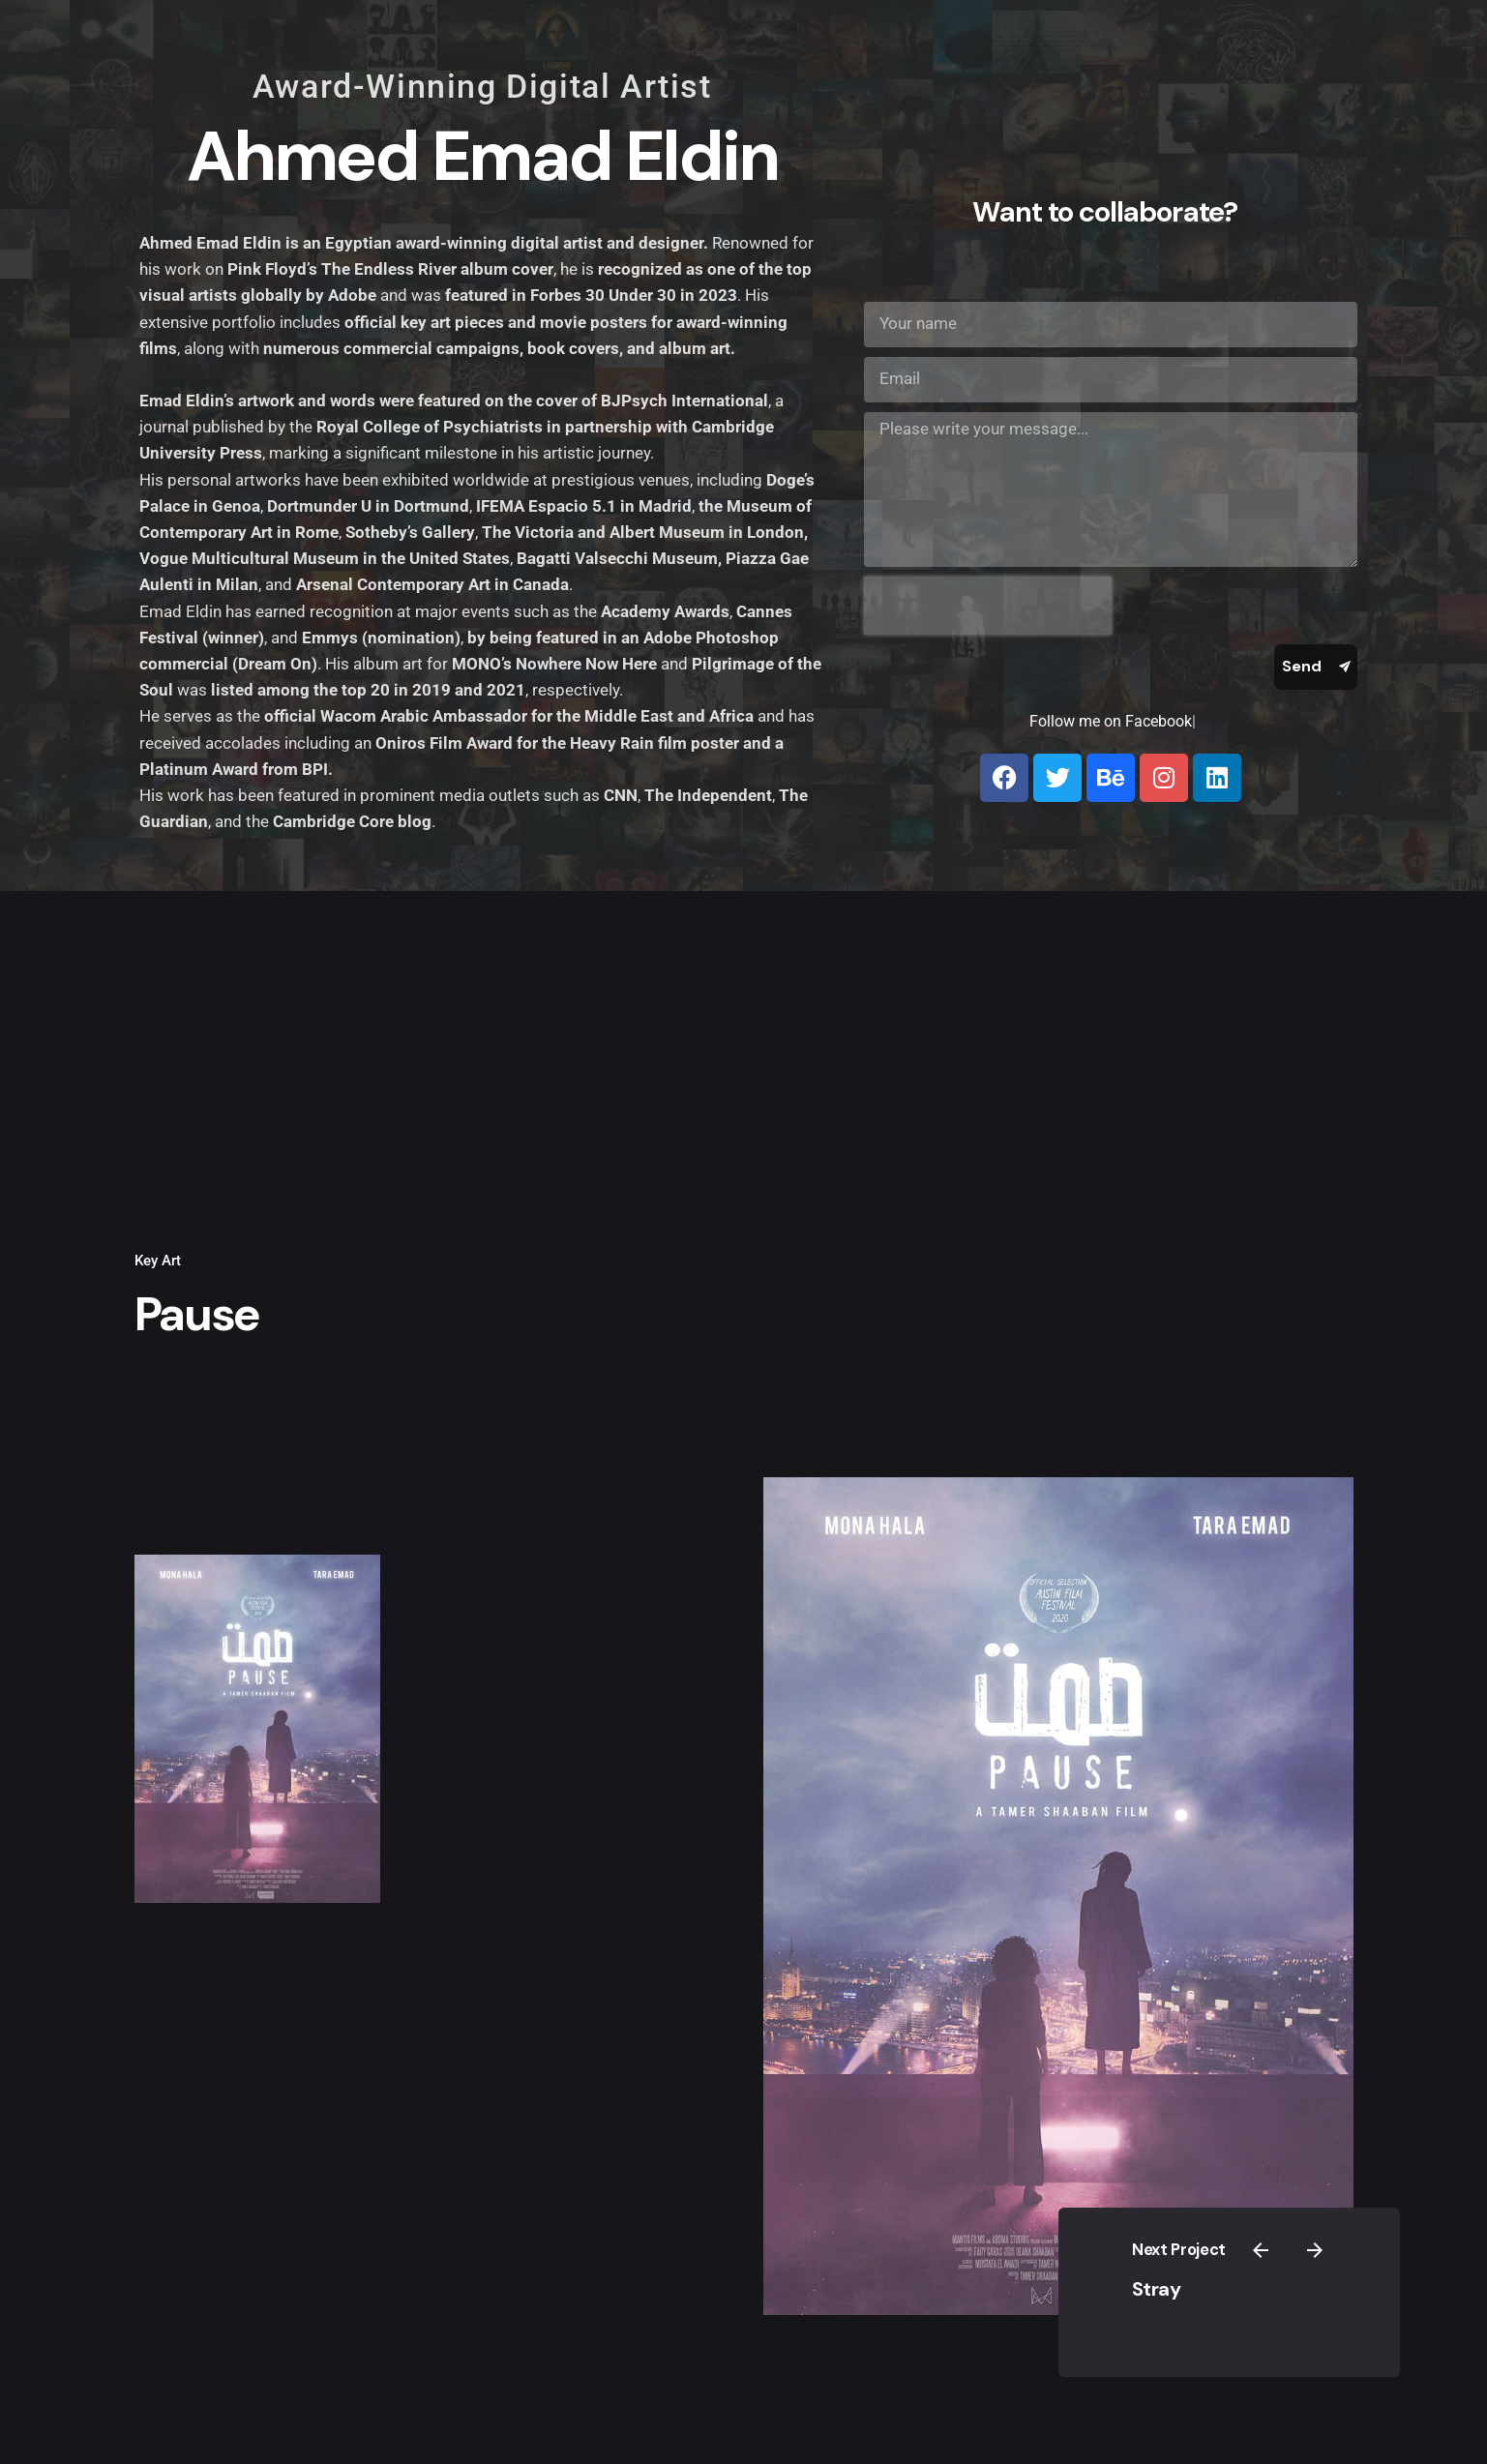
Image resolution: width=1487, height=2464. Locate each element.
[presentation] (988, 606)
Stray (1211, 2276)
